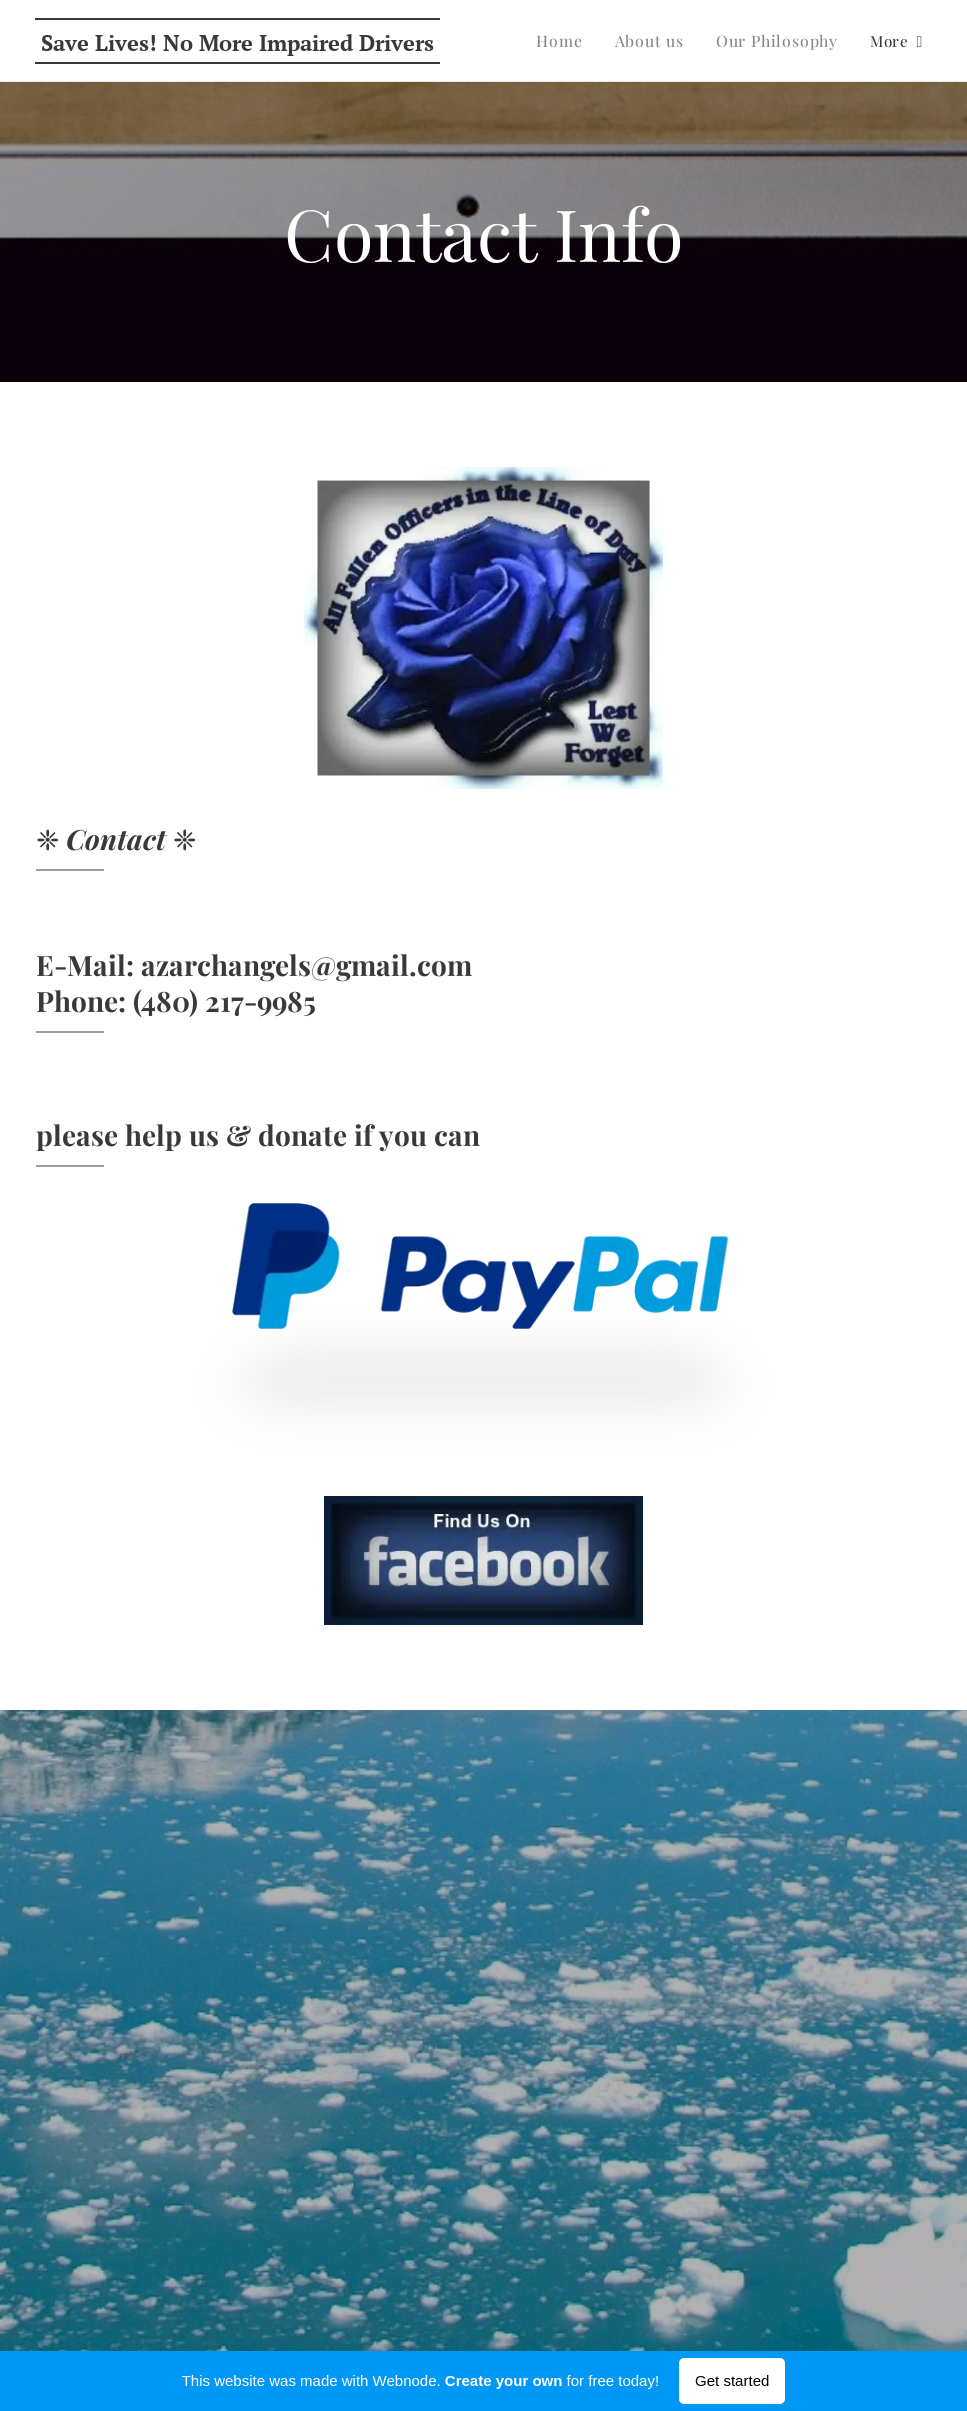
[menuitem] (572, 41)
